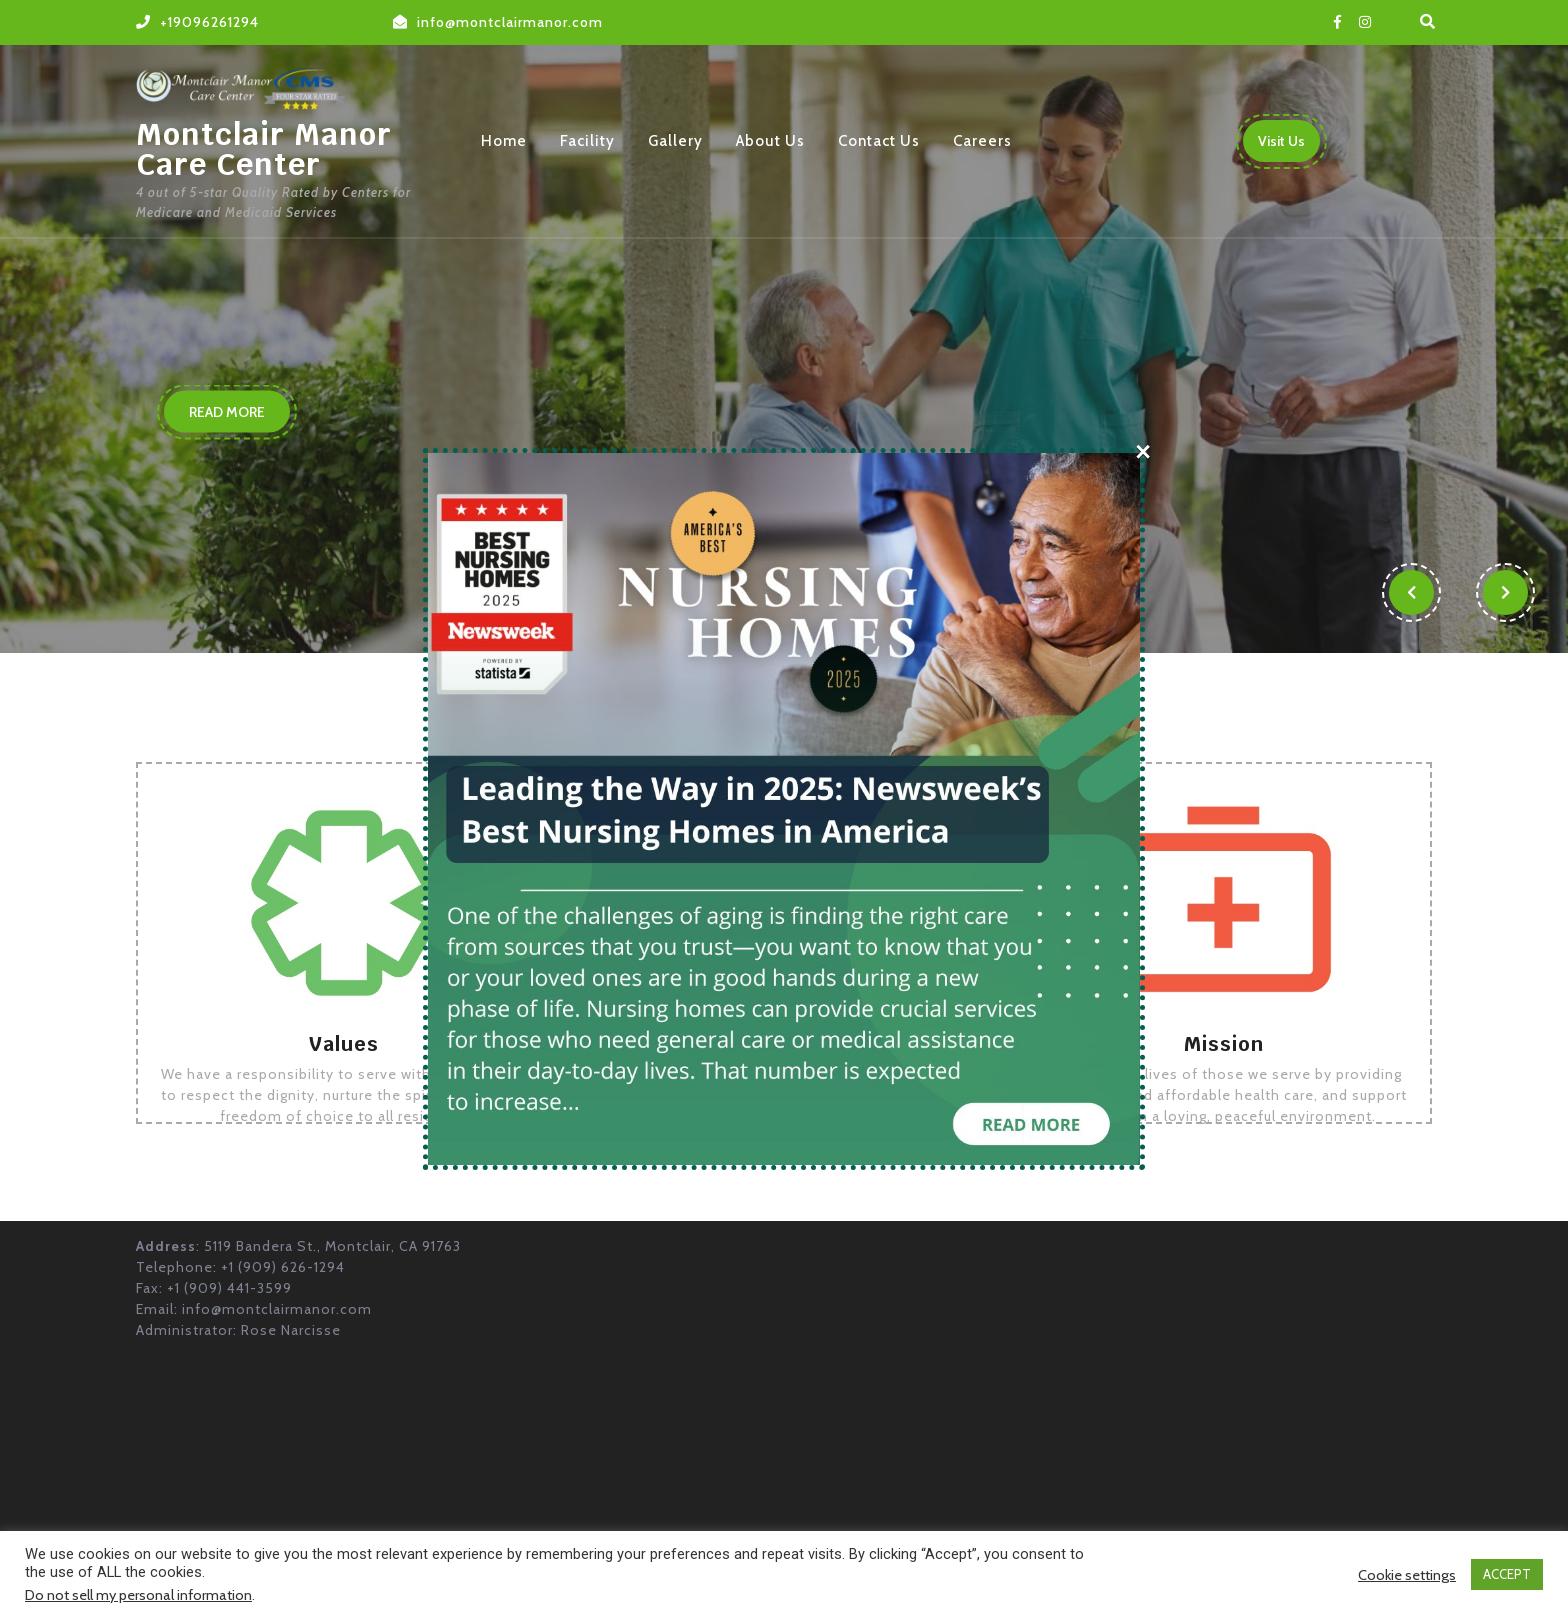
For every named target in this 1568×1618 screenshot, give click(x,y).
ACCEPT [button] (1507, 1574)
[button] (1410, 592)
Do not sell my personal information (138, 1595)
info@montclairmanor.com (510, 22)
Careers (982, 141)
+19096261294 (209, 22)
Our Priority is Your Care (401, 275)
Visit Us (1289, 146)
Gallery (675, 141)
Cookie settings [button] (1407, 1575)
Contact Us (879, 141)
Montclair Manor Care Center (264, 149)
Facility (587, 141)
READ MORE (239, 416)
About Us (770, 141)
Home (504, 141)
